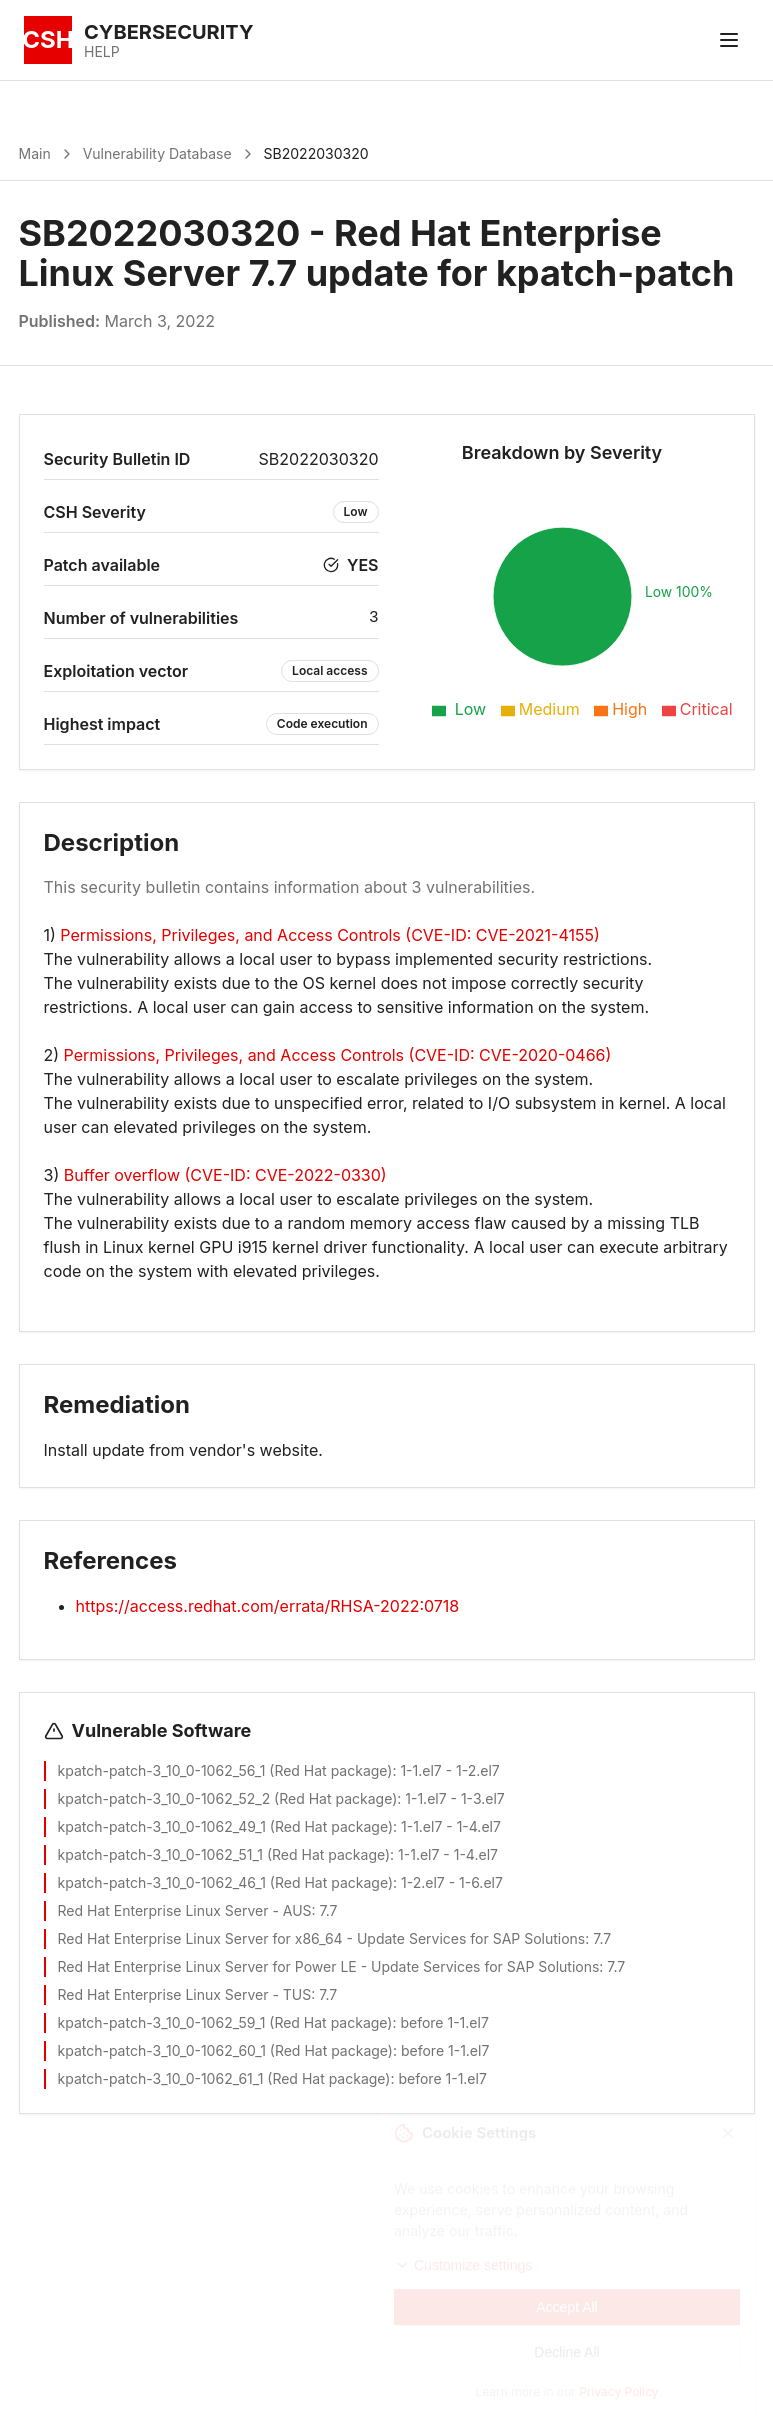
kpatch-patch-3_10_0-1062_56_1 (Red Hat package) (225, 1770)
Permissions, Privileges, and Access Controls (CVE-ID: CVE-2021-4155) (329, 935)
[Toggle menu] (729, 40)
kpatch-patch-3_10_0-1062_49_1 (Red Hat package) (226, 1826)
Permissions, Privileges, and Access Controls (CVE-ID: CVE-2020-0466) (338, 1055)
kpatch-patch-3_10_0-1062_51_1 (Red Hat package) (224, 1854)
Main (35, 153)
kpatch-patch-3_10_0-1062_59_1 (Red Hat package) (225, 2022)
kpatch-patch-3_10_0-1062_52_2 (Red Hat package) (228, 1798)
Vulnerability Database (157, 153)
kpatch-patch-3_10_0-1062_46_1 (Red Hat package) (226, 1882)
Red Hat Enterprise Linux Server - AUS (185, 1910)
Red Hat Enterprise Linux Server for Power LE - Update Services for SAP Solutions (329, 1966)
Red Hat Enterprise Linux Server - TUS (185, 1994)
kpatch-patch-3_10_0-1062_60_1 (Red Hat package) (225, 2050)
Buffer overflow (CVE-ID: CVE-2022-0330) (225, 1175)
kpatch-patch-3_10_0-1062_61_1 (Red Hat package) (224, 2078)
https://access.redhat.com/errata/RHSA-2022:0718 (268, 1606)
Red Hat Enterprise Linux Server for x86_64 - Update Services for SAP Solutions (322, 1938)
